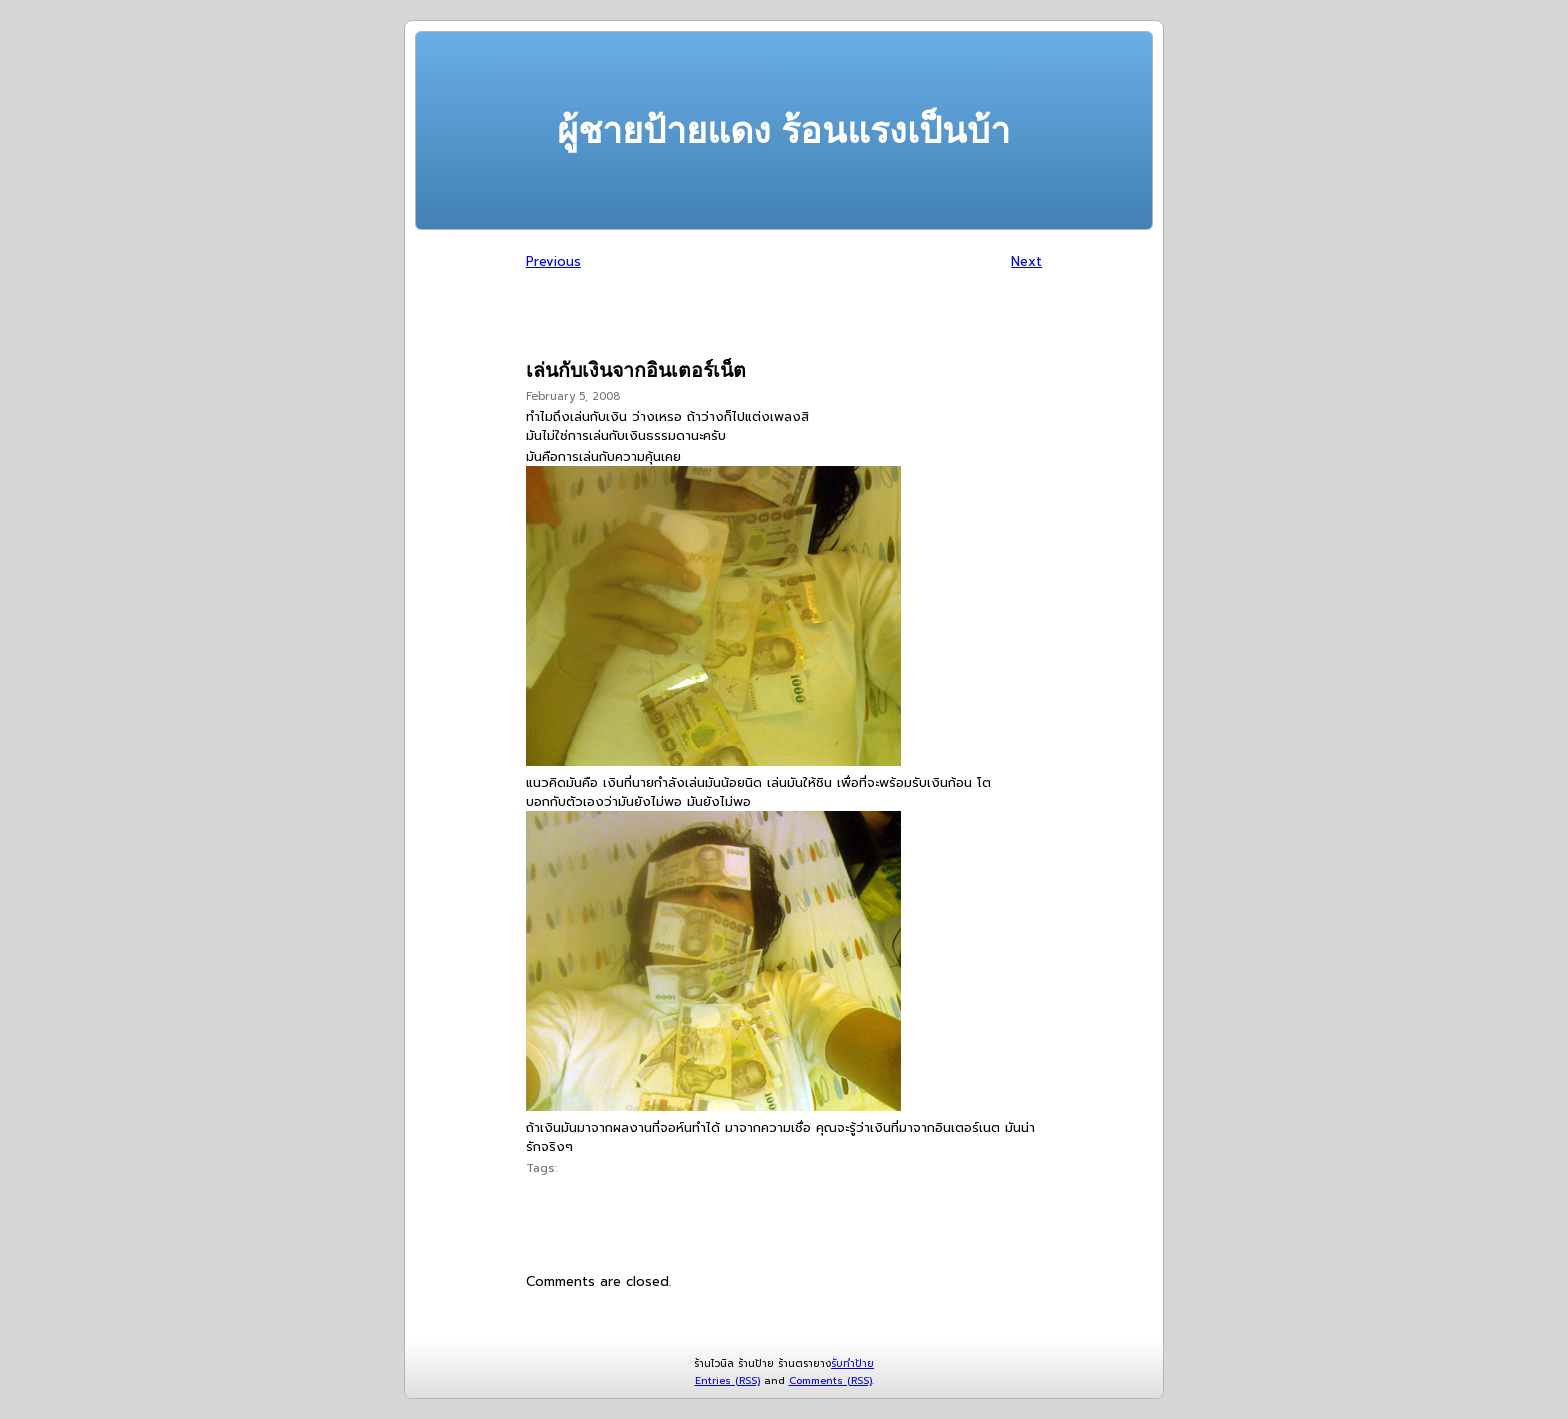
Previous (553, 261)
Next (1026, 261)
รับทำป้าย (852, 1363)
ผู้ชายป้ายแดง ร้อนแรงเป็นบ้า (783, 130)
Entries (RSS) (727, 1380)
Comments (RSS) (830, 1380)
